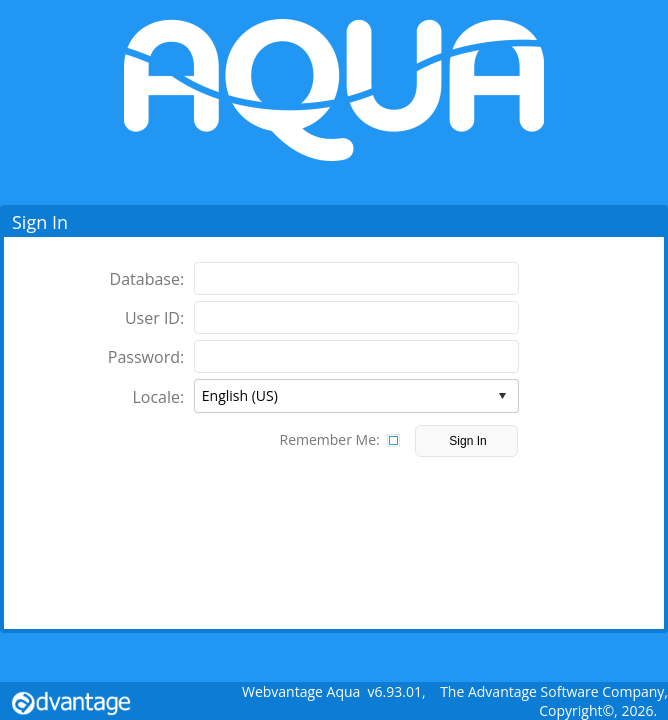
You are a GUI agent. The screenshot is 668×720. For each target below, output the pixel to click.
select (502, 396)
